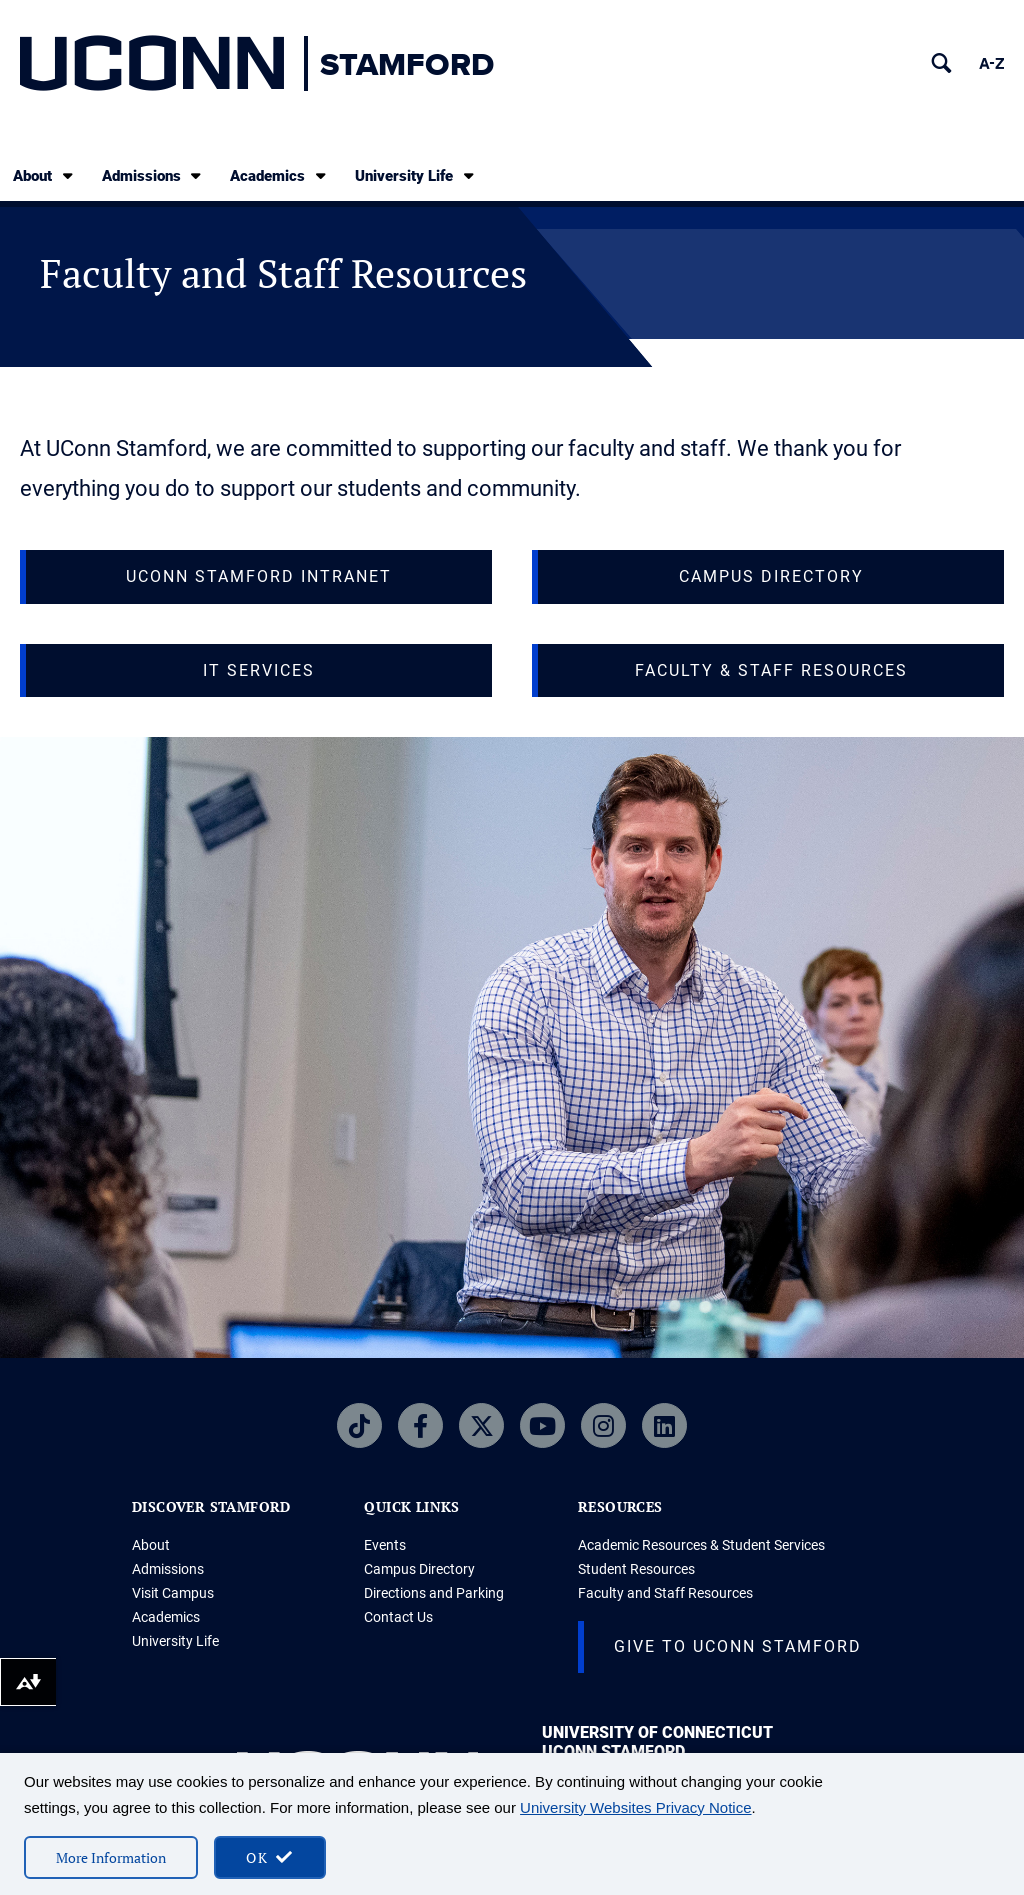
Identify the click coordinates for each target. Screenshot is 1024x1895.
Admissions (153, 175)
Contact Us (398, 1617)
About (44, 175)
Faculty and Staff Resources (665, 1593)
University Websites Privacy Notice (635, 1807)
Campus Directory (419, 1569)
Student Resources (636, 1569)
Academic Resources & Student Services (701, 1545)
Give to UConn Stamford (738, 1646)
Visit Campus (173, 1593)
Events (385, 1545)
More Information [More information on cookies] (111, 1857)
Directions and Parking (434, 1593)
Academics (279, 175)
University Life (416, 175)
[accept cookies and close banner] (270, 1857)
